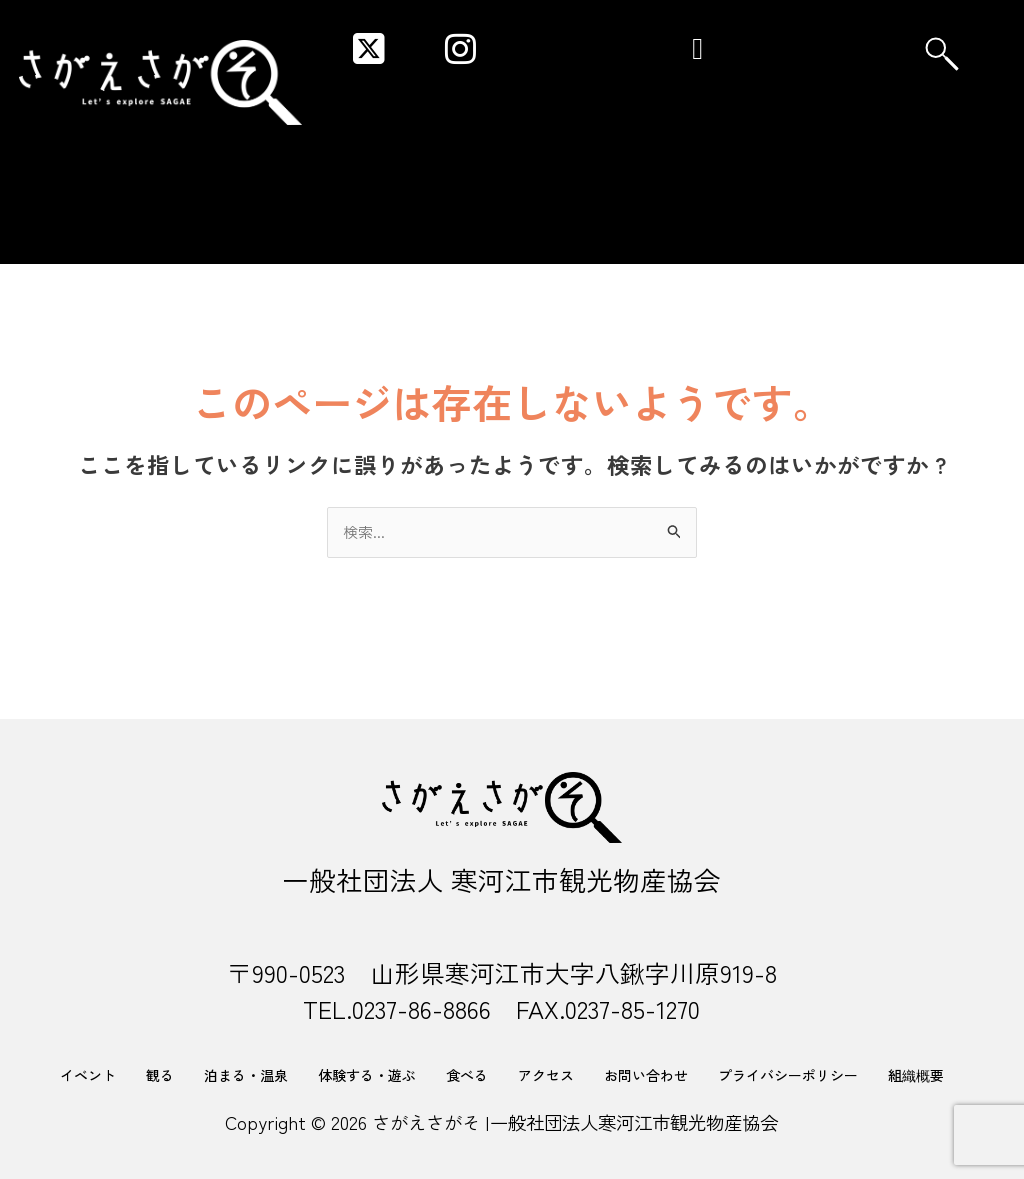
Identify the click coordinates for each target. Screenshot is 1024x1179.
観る (160, 1075)
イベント (88, 1075)
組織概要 (916, 1075)
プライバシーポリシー (788, 1075)
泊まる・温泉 (246, 1075)
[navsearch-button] (942, 54)
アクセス (546, 1075)
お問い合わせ (646, 1075)
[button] (698, 47)
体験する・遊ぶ (367, 1075)
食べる (467, 1075)
